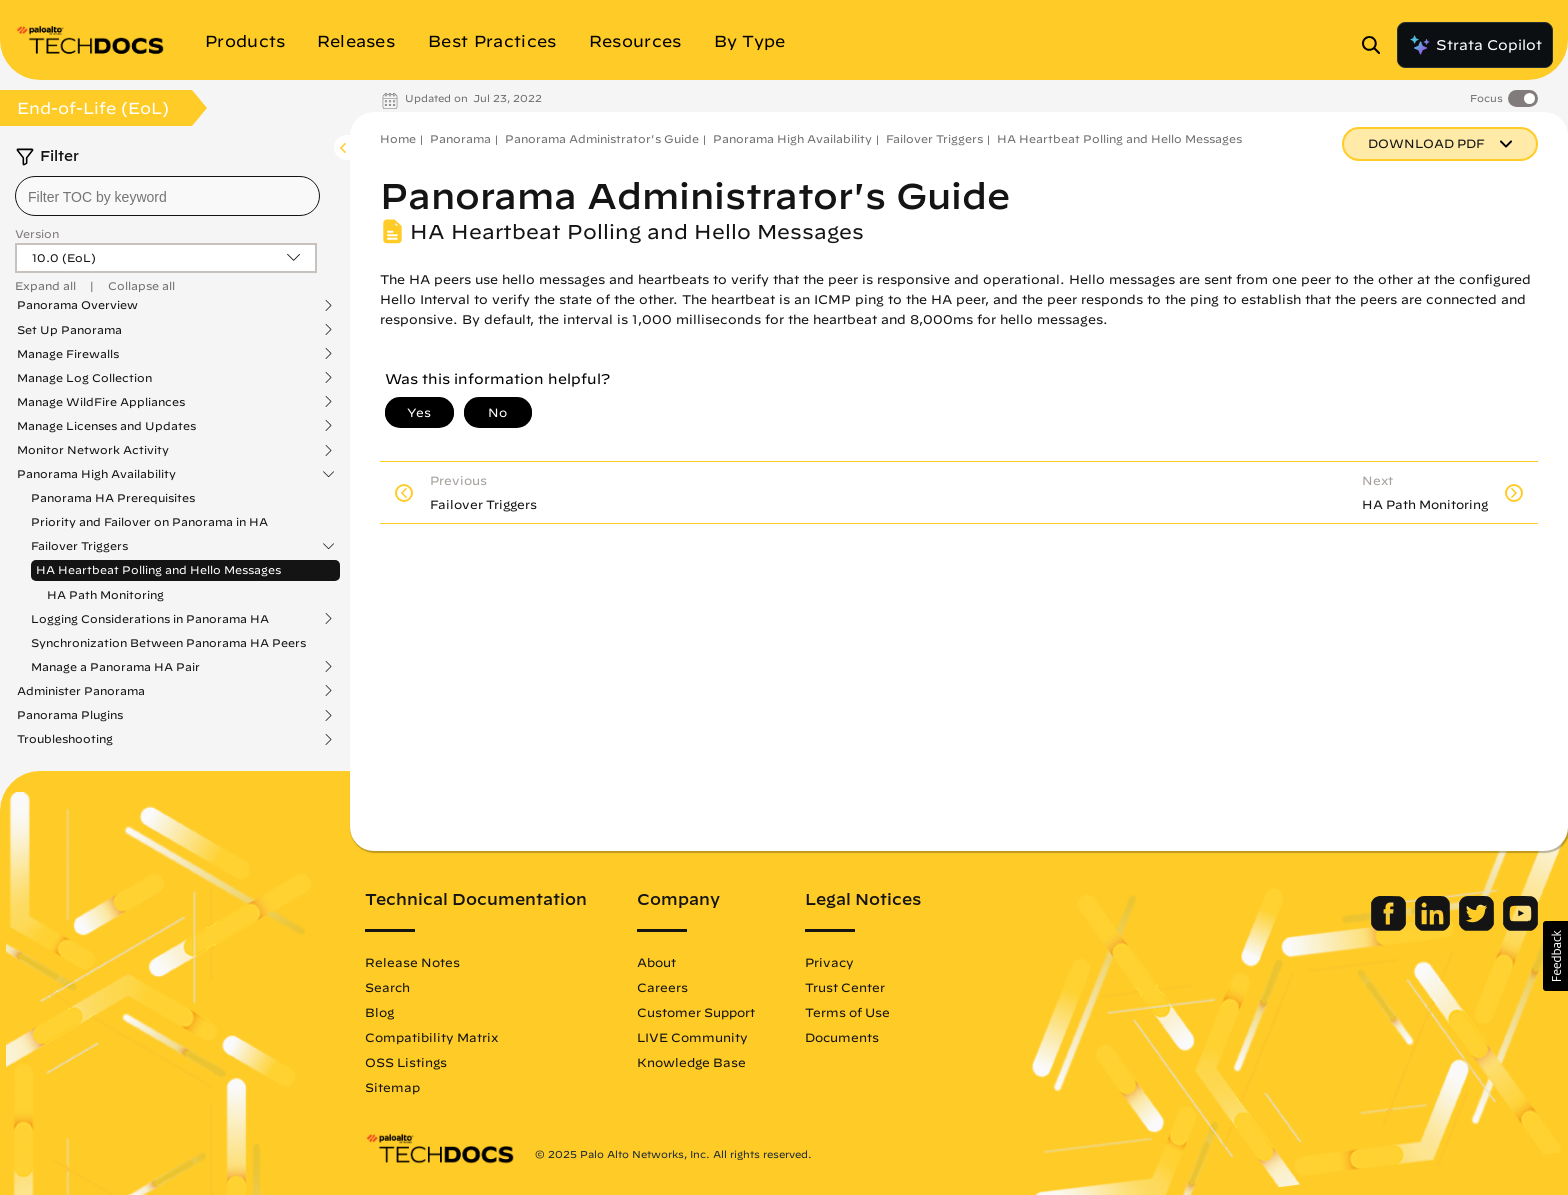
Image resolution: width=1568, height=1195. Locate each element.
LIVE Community (692, 1037)
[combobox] (167, 196)
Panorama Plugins (70, 715)
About (656, 962)
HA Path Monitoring (105, 594)
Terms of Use (847, 1012)
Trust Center (845, 987)
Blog (379, 1012)
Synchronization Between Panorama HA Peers (168, 642)
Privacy (829, 962)
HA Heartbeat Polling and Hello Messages (158, 569)
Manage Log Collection (84, 378)
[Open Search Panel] (1377, 45)
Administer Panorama (81, 691)
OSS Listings (406, 1062)
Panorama (460, 138)
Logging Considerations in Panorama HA (150, 619)
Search (387, 987)
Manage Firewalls (68, 354)
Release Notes (412, 962)
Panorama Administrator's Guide (602, 138)
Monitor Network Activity (93, 450)
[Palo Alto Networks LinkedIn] (1434, 926)
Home (398, 138)
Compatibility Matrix (431, 1037)
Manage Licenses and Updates (106, 426)
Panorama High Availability (96, 474)
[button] (1555, 956)
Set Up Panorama (69, 330)
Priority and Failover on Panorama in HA (149, 521)
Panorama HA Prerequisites (113, 497)
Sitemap (392, 1087)
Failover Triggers (79, 546)
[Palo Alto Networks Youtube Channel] (1520, 926)
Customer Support (696, 1012)
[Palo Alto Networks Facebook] (1390, 926)
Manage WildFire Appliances (101, 402)
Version (37, 233)
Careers (662, 987)
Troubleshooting (65, 739)
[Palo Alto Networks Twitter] (1478, 926)
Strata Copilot (1475, 45)
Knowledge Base (691, 1062)
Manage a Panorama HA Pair (115, 667)
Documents (842, 1037)
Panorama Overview (77, 305)
